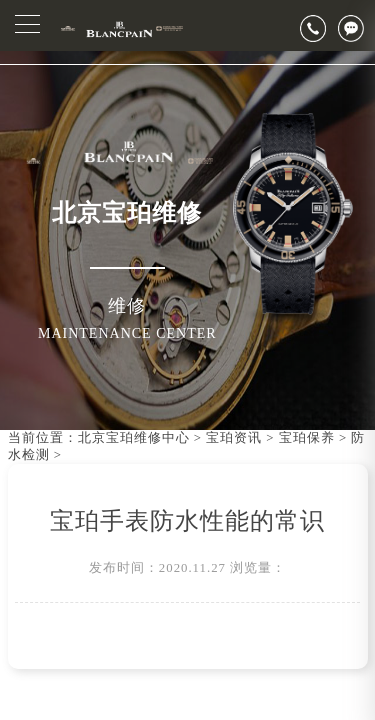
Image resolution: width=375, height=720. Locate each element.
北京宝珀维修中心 (134, 438)
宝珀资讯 (234, 438)
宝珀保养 (307, 438)
